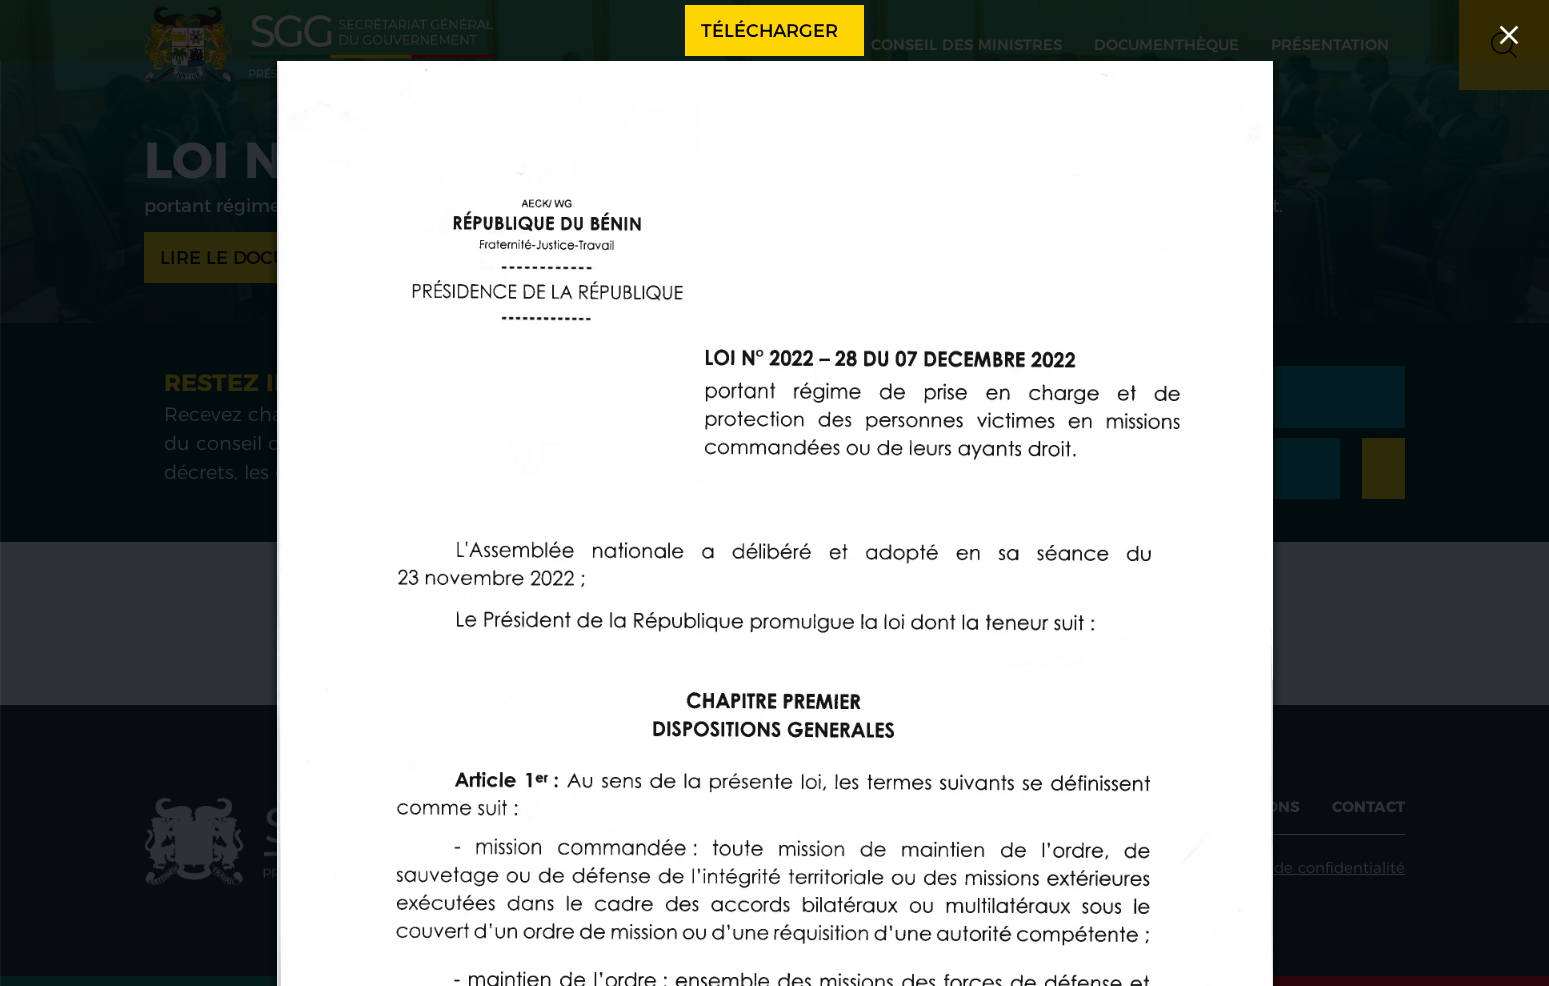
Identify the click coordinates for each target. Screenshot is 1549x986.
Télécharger (769, 30)
